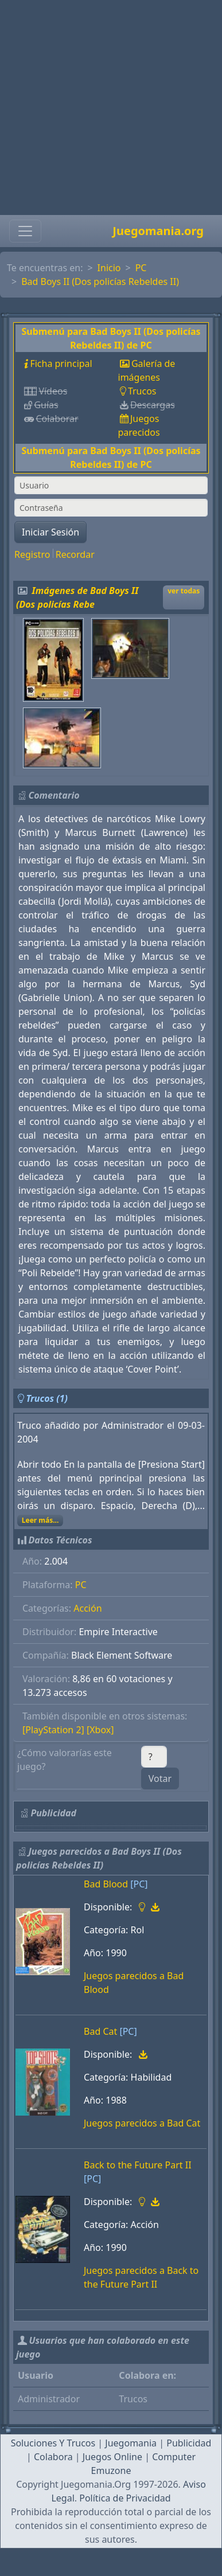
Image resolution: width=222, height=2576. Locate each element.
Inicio (109, 267)
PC (141, 267)
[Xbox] (100, 1729)
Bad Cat (100, 2031)
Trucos (142, 391)
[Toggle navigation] (25, 231)
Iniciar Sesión (50, 532)
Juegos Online (112, 2456)
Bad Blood (106, 1884)
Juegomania (131, 2443)
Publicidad (188, 2443)
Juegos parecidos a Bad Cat (142, 2123)
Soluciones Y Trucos (53, 2443)
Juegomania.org (158, 231)
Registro (32, 554)
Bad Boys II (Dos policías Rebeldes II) (100, 281)
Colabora (53, 2456)
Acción (87, 1608)
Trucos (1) (47, 1398)
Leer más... (40, 1520)
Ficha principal (61, 363)
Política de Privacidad (124, 2498)
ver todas (184, 591)
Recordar (75, 554)
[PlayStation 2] (53, 1729)
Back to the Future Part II (138, 2165)
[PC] (138, 1884)
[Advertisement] (107, 107)
